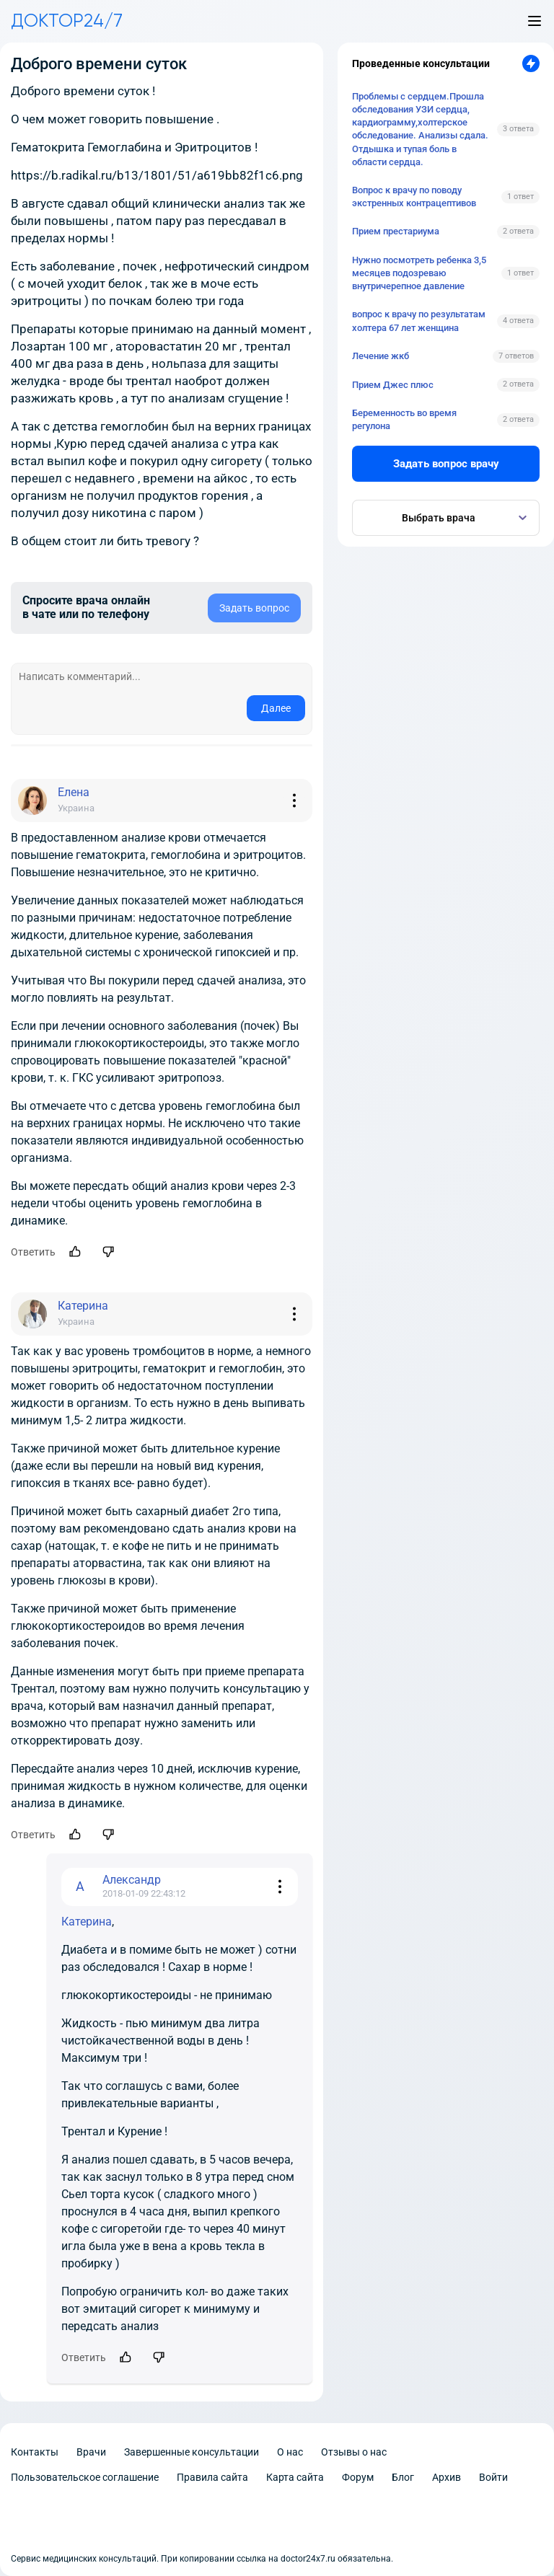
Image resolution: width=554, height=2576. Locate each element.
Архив (446, 2477)
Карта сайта (295, 2477)
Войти (493, 2477)
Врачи (91, 2452)
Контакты (34, 2452)
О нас (290, 2452)
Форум (358, 2477)
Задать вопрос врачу (446, 463)
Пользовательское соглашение (85, 2477)
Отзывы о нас (354, 2452)
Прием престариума (395, 231)
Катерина (86, 1921)
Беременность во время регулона (404, 419)
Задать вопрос (254, 608)
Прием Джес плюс (393, 384)
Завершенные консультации (191, 2452)
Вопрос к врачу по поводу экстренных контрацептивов (414, 196)
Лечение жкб (380, 355)
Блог (403, 2477)
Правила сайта (212, 2477)
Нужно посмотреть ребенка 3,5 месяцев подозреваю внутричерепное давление (419, 273)
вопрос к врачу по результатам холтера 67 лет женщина (418, 320)
